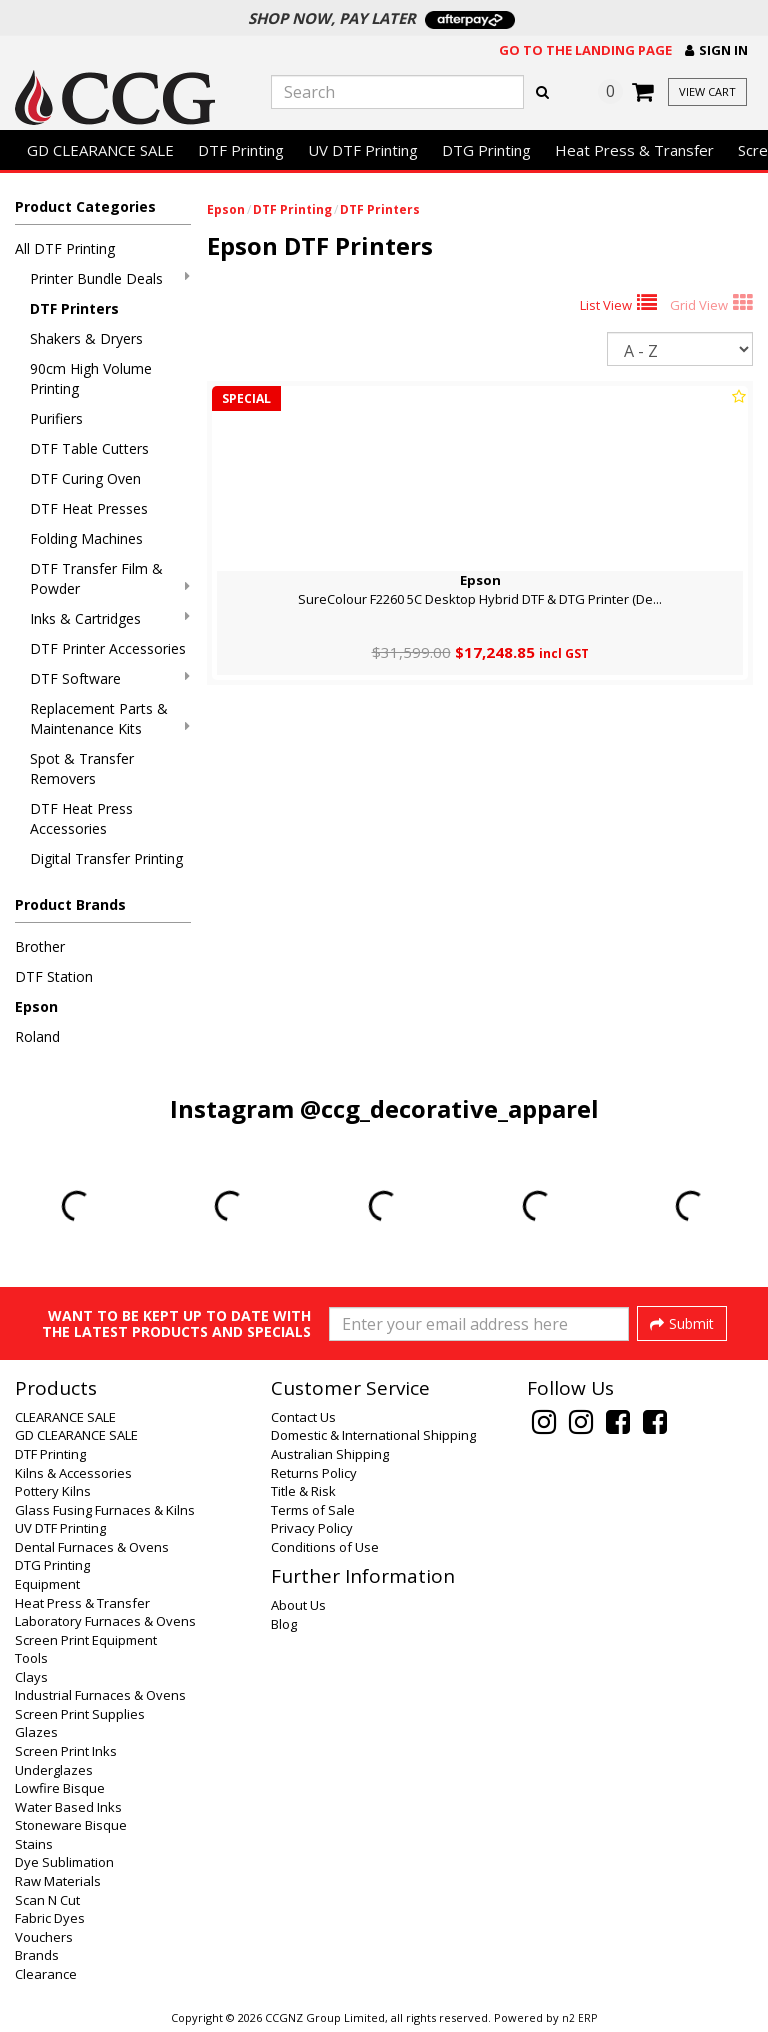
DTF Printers (74, 308)
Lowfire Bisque (60, 1788)
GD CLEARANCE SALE (100, 150)
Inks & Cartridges (110, 618)
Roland (37, 1036)
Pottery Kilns (53, 1491)
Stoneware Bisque (71, 1825)
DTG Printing (486, 150)
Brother (40, 946)
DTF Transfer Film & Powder (110, 578)
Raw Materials (58, 1881)
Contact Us (303, 1417)
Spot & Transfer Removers (82, 768)
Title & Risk (303, 1491)
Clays (31, 1677)
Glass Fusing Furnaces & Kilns (105, 1510)
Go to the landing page (585, 50)
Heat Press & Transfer (634, 150)
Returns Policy (314, 1473)
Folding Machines (86, 538)
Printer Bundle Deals (110, 278)
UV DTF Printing (363, 150)
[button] (716, 50)
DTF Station (54, 976)
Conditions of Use (325, 1547)
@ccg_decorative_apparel (449, 1108)
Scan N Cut (47, 1900)
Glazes (36, 1732)
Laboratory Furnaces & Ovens (105, 1621)
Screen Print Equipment (86, 1640)
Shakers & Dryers (86, 338)
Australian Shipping (330, 1454)
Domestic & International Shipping (373, 1435)
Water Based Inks (68, 1807)
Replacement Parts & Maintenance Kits (110, 718)
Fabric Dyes (50, 1918)
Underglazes (54, 1770)
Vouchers (44, 1937)
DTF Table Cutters (89, 448)
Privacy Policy (312, 1528)
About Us (298, 1605)
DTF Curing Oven (85, 478)
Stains (34, 1844)
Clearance (46, 1974)
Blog (284, 1624)
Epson (36, 1006)
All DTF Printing (65, 248)
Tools (31, 1658)
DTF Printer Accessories (108, 648)
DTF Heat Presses (89, 508)
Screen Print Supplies (80, 1714)
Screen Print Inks (66, 1751)
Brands (37, 1955)
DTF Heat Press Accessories (81, 818)
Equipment (47, 1584)
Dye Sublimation (64, 1862)
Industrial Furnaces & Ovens (100, 1695)
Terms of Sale (313, 1510)
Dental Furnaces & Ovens (92, 1547)
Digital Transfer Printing (106, 858)
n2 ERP (579, 2018)
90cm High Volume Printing (91, 378)
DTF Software (110, 678)
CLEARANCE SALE (65, 1417)
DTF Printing (241, 150)
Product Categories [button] (85, 206)
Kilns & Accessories (73, 1473)
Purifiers (56, 418)
